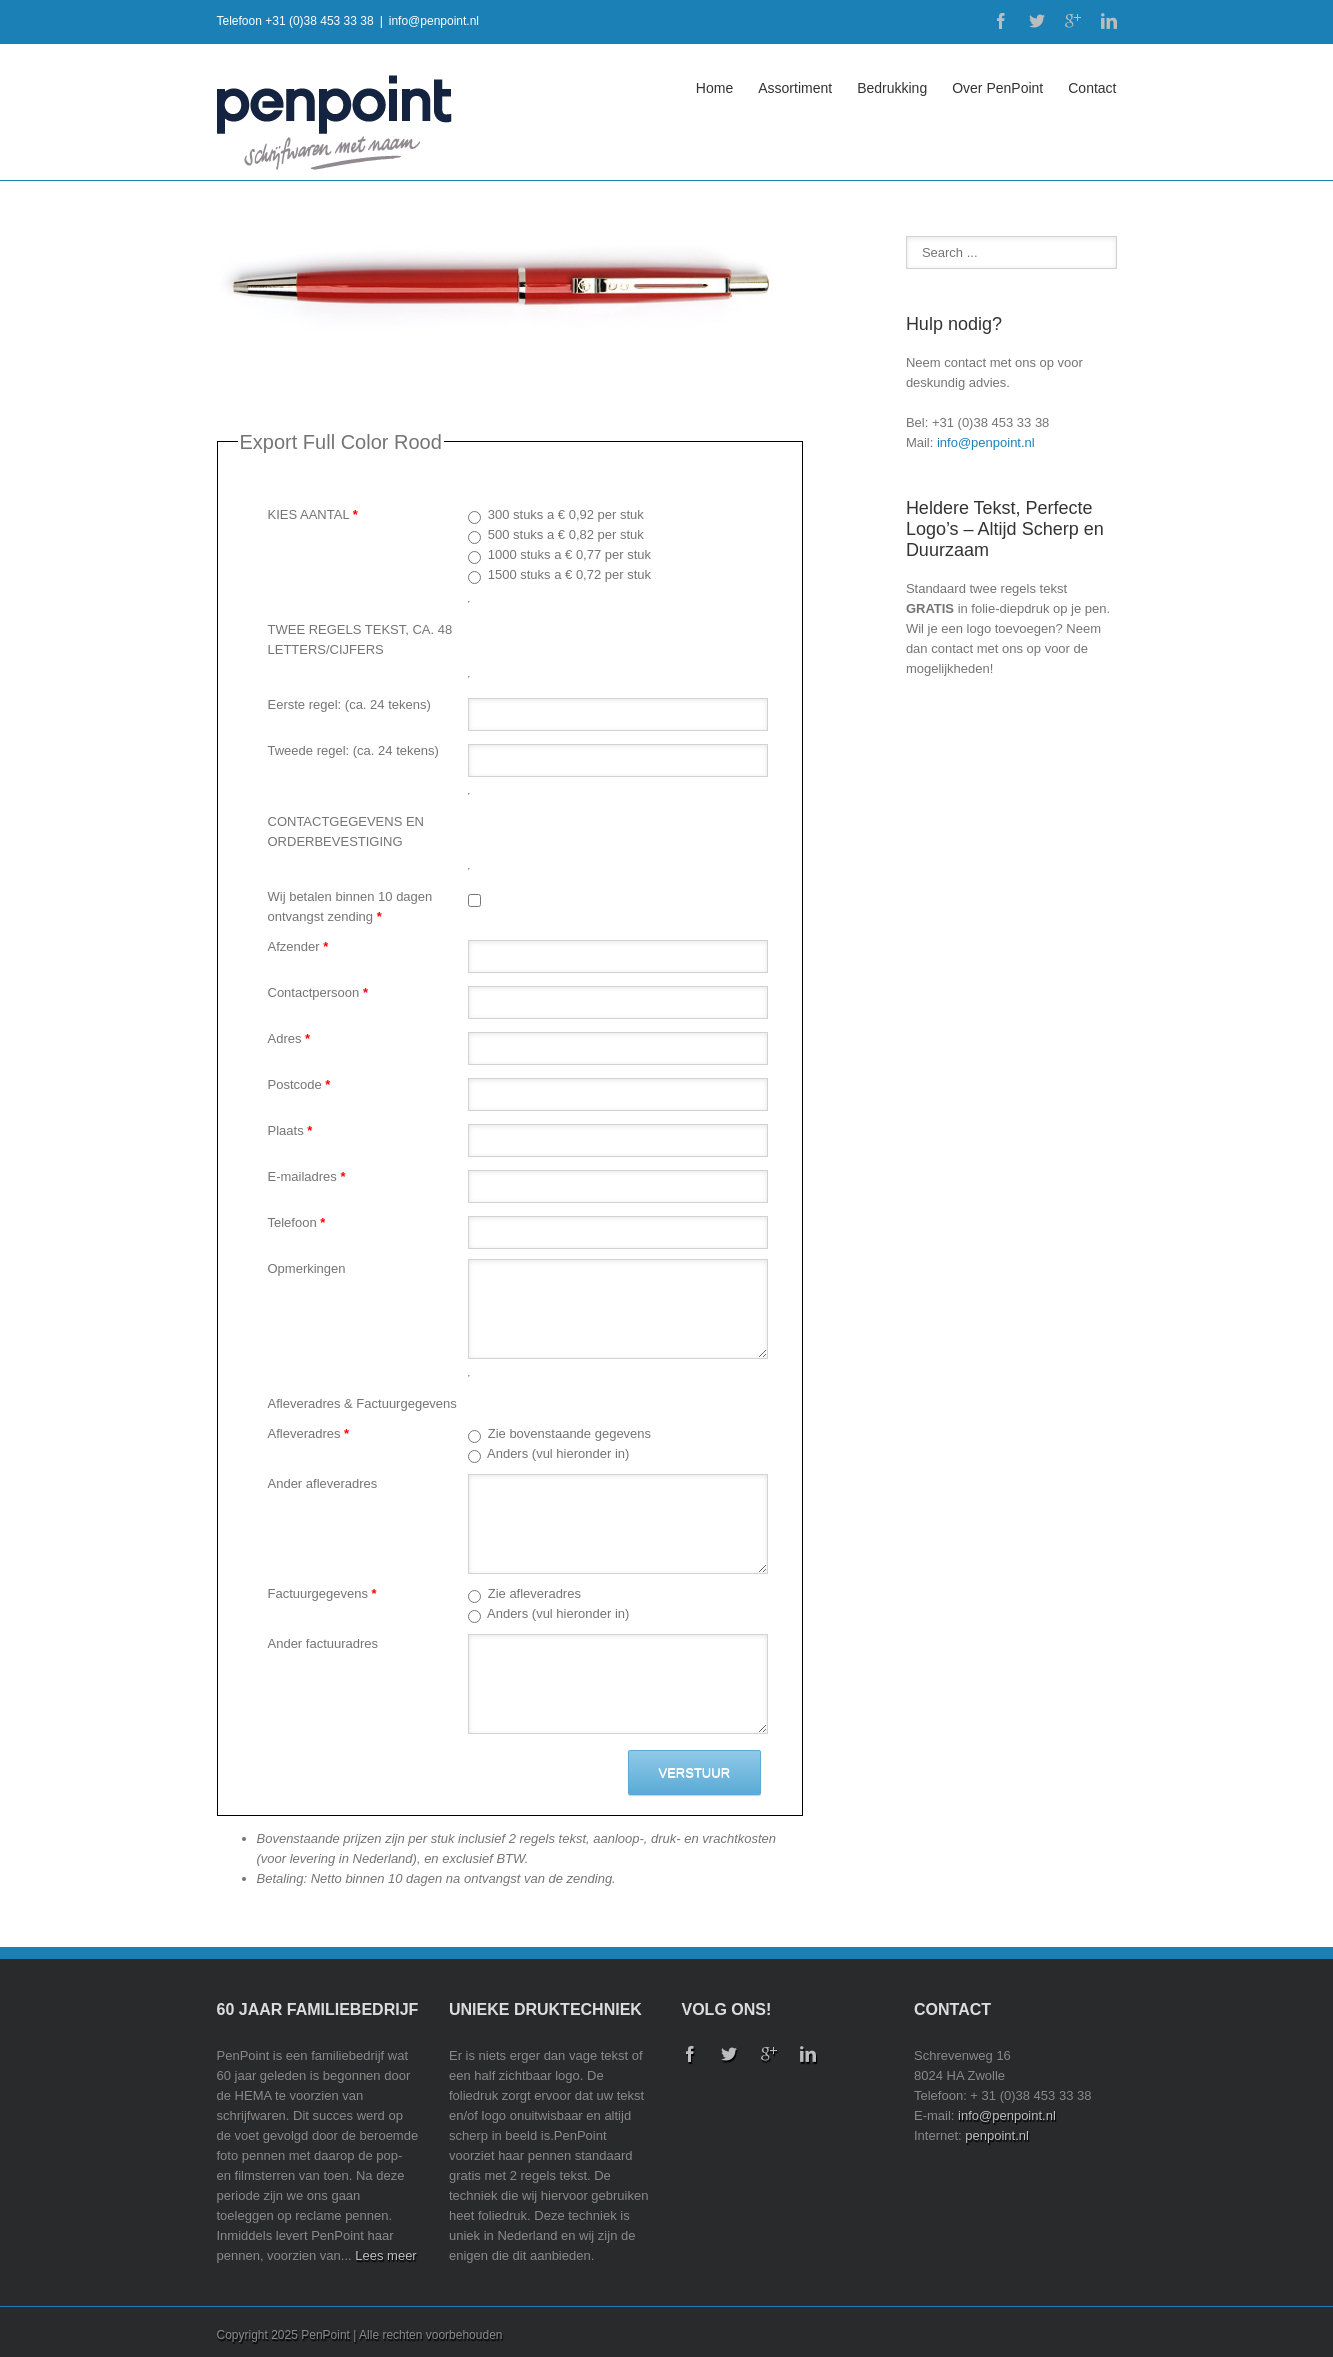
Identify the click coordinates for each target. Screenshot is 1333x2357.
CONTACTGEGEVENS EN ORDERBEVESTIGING (346, 831)
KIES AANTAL (313, 514)
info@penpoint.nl (434, 21)
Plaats (290, 1130)
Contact (1092, 88)
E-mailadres (307, 1176)
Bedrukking (892, 88)
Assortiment (795, 88)
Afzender (298, 946)
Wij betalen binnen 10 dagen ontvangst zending (350, 906)
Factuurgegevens (322, 1593)
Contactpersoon (318, 992)
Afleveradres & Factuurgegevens (362, 1403)
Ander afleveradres (323, 1483)
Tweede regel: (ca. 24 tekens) (353, 750)
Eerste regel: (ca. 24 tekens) (349, 704)
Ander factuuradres (323, 1643)
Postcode (299, 1084)
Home (714, 88)
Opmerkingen (307, 1268)
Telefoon (297, 1222)
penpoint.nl (997, 2135)
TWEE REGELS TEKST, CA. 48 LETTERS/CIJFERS (360, 639)
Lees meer (385, 2255)
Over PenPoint (997, 88)
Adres (289, 1038)
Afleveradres (309, 1433)
